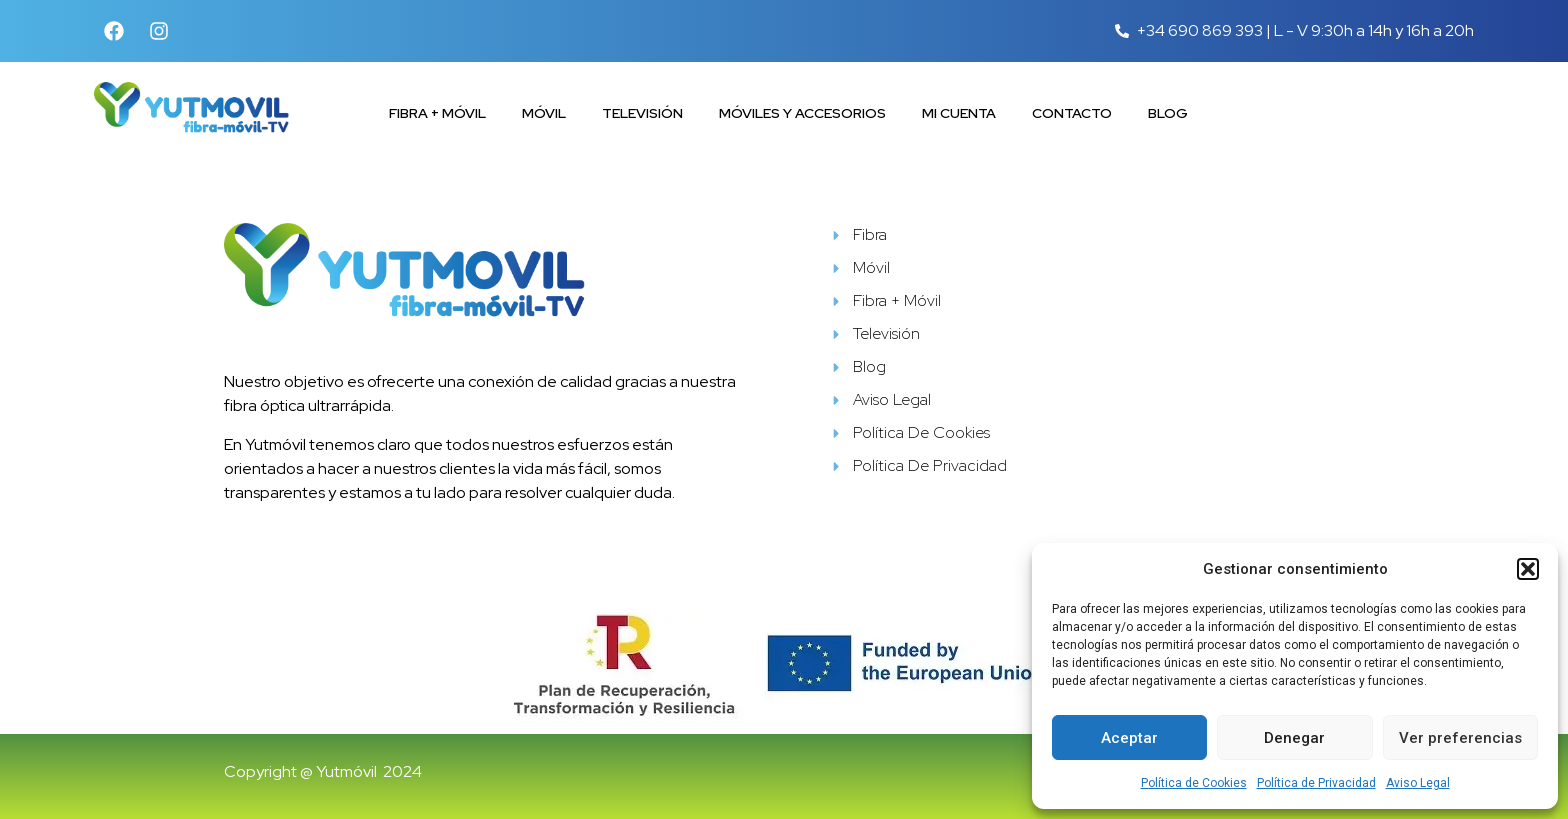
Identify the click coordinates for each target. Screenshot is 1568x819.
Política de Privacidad (1316, 783)
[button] (1528, 569)
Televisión (642, 113)
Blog (1168, 113)
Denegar (1294, 738)
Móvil (544, 113)
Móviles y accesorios (802, 113)
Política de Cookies (1194, 783)
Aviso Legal (1418, 783)
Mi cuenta (959, 113)
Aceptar (1129, 738)
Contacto (1072, 113)
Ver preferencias (1460, 738)
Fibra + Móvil (437, 113)
